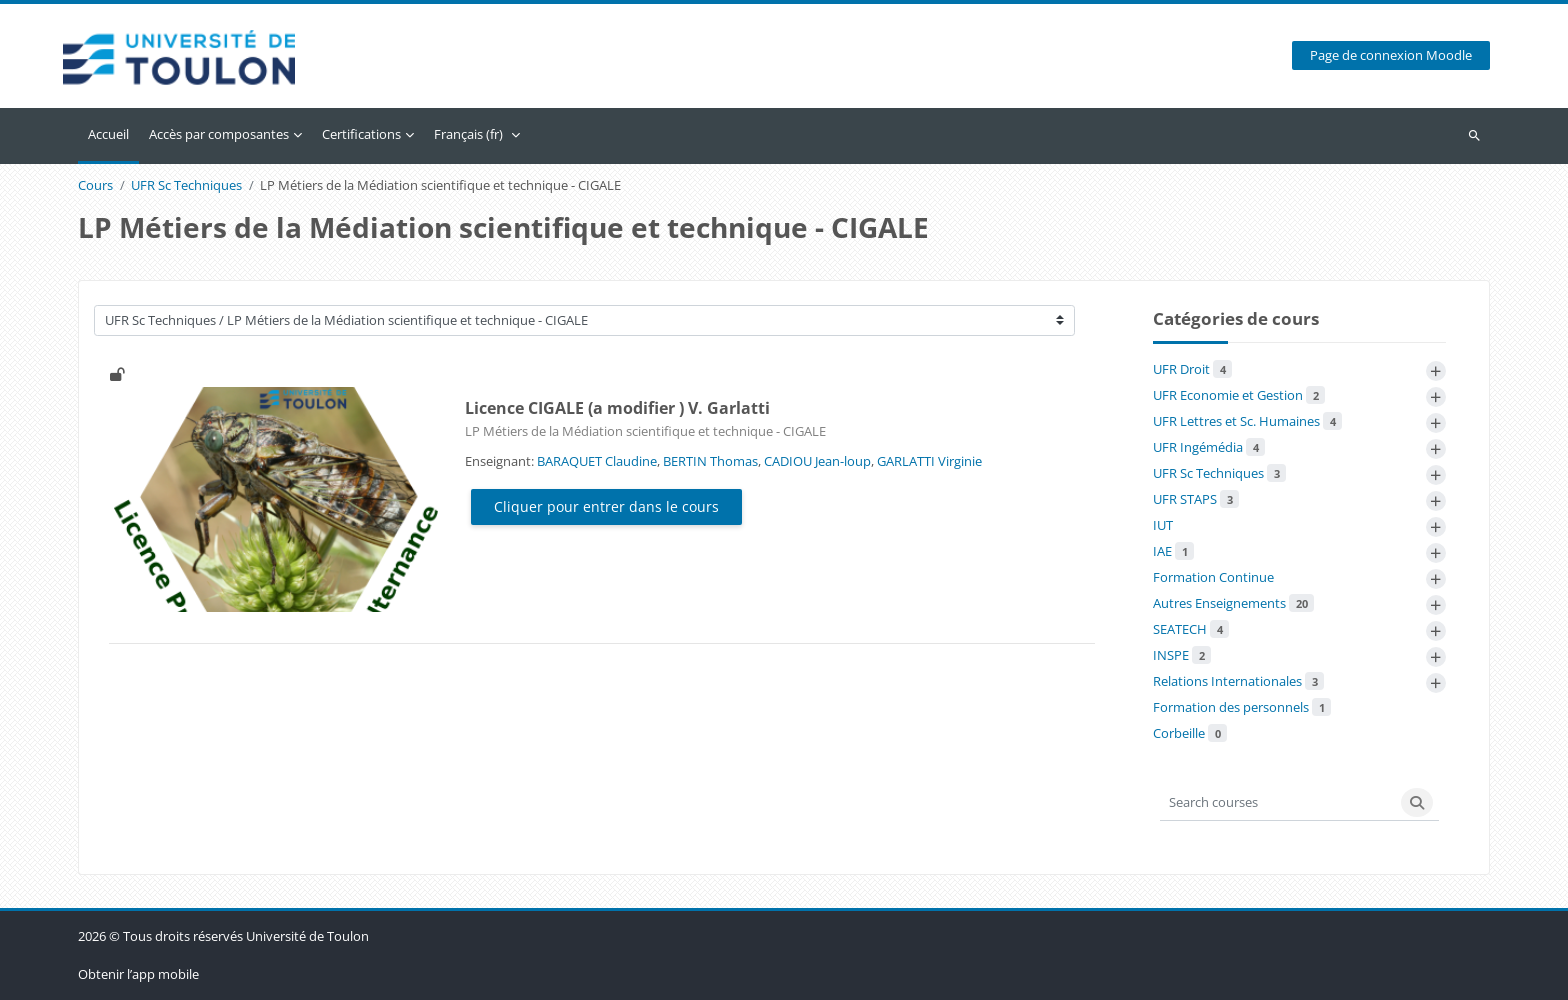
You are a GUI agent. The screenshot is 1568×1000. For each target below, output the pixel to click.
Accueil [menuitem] (108, 134)
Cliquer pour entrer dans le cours (606, 507)
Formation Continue (1213, 577)
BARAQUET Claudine (597, 461)
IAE (1173, 551)
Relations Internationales (1238, 681)
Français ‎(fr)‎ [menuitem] (468, 134)
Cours (95, 186)
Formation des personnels (1242, 707)
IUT (1163, 525)
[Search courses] (1278, 802)
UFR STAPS (1196, 499)
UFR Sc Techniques (186, 186)
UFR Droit (1192, 369)
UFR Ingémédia (1209, 447)
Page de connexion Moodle (1391, 56)
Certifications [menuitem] (361, 134)
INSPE (1182, 655)
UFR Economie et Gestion (1239, 395)
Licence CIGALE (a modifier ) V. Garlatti (617, 409)
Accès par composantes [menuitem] (219, 134)
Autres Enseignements (1233, 603)
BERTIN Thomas (710, 461)
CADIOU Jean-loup (817, 461)
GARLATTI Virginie (929, 461)
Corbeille (1190, 733)
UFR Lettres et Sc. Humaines (1247, 421)
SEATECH (1191, 629)
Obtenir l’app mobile (138, 974)
